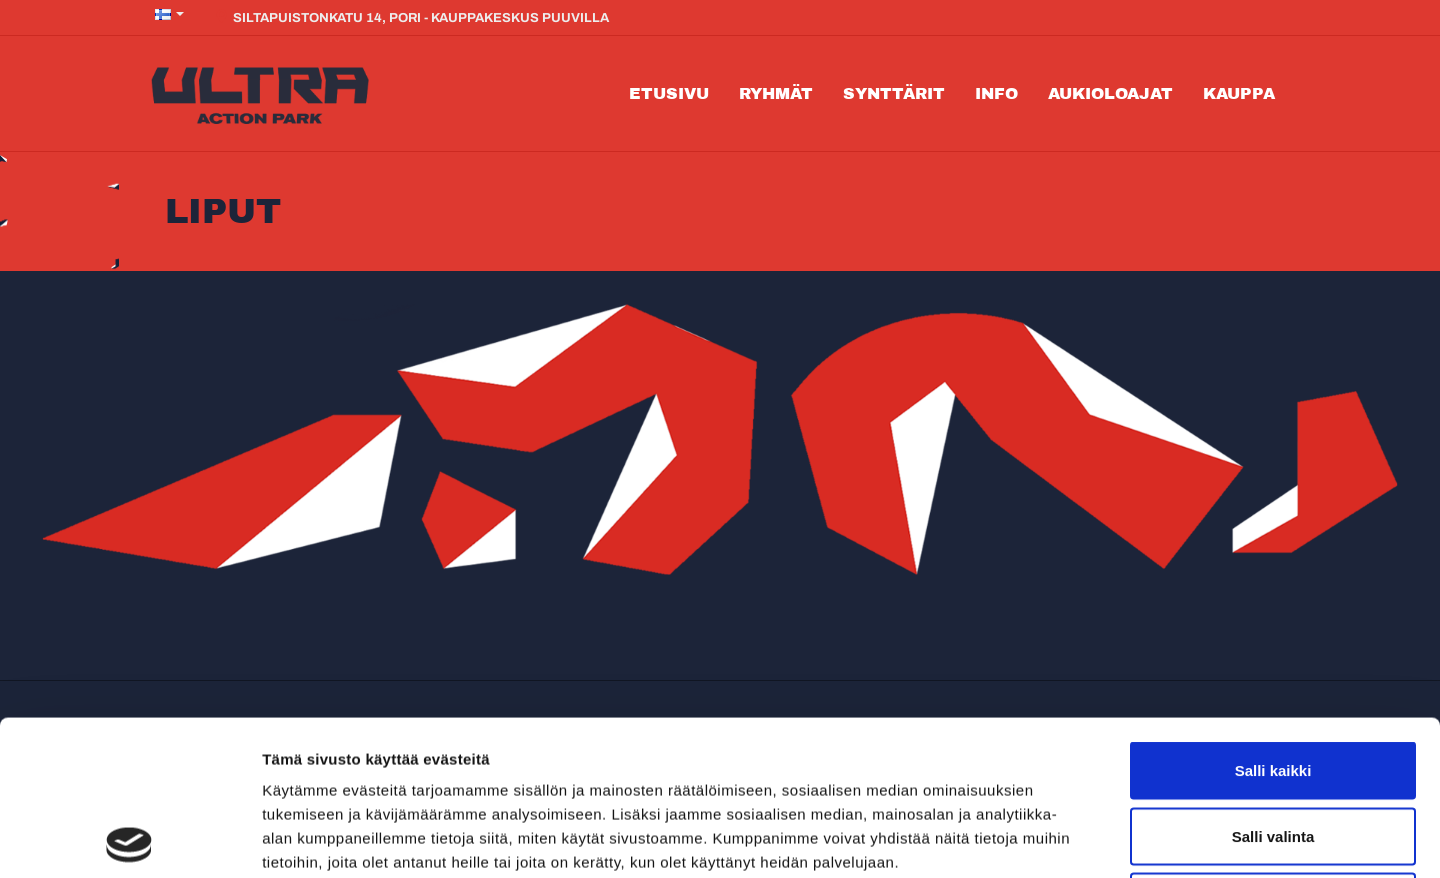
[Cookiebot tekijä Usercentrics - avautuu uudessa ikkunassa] (129, 839)
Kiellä (1273, 746)
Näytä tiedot (1069, 838)
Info (996, 93)
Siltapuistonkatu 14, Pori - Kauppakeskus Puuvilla (411, 17)
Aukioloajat (1110, 93)
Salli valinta (1273, 681)
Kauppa (1239, 93)
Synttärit (894, 93)
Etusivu (669, 93)
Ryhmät (776, 93)
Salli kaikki (1273, 615)
